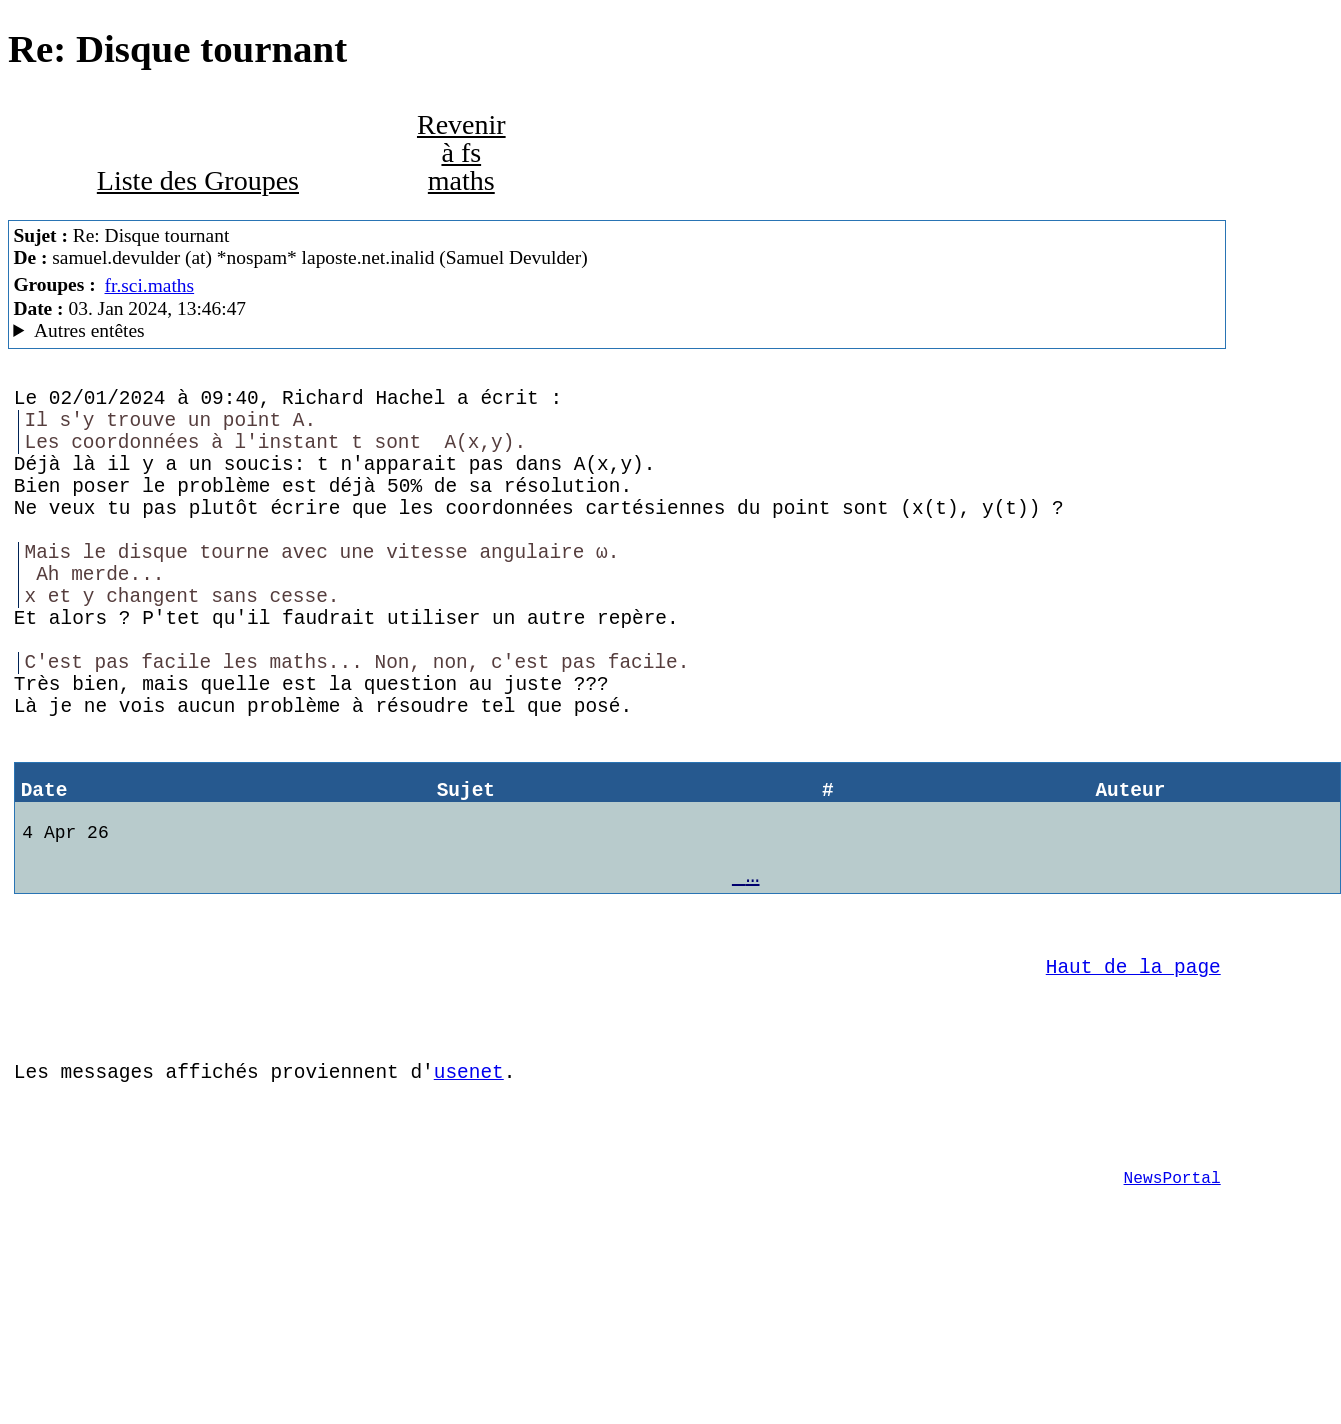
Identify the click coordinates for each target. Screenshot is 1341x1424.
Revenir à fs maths (461, 152)
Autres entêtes (89, 330)
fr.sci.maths (150, 285)
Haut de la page (1133, 1075)
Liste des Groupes (198, 180)
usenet (469, 1195)
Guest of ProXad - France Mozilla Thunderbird (616, 331)
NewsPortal (1172, 1317)
